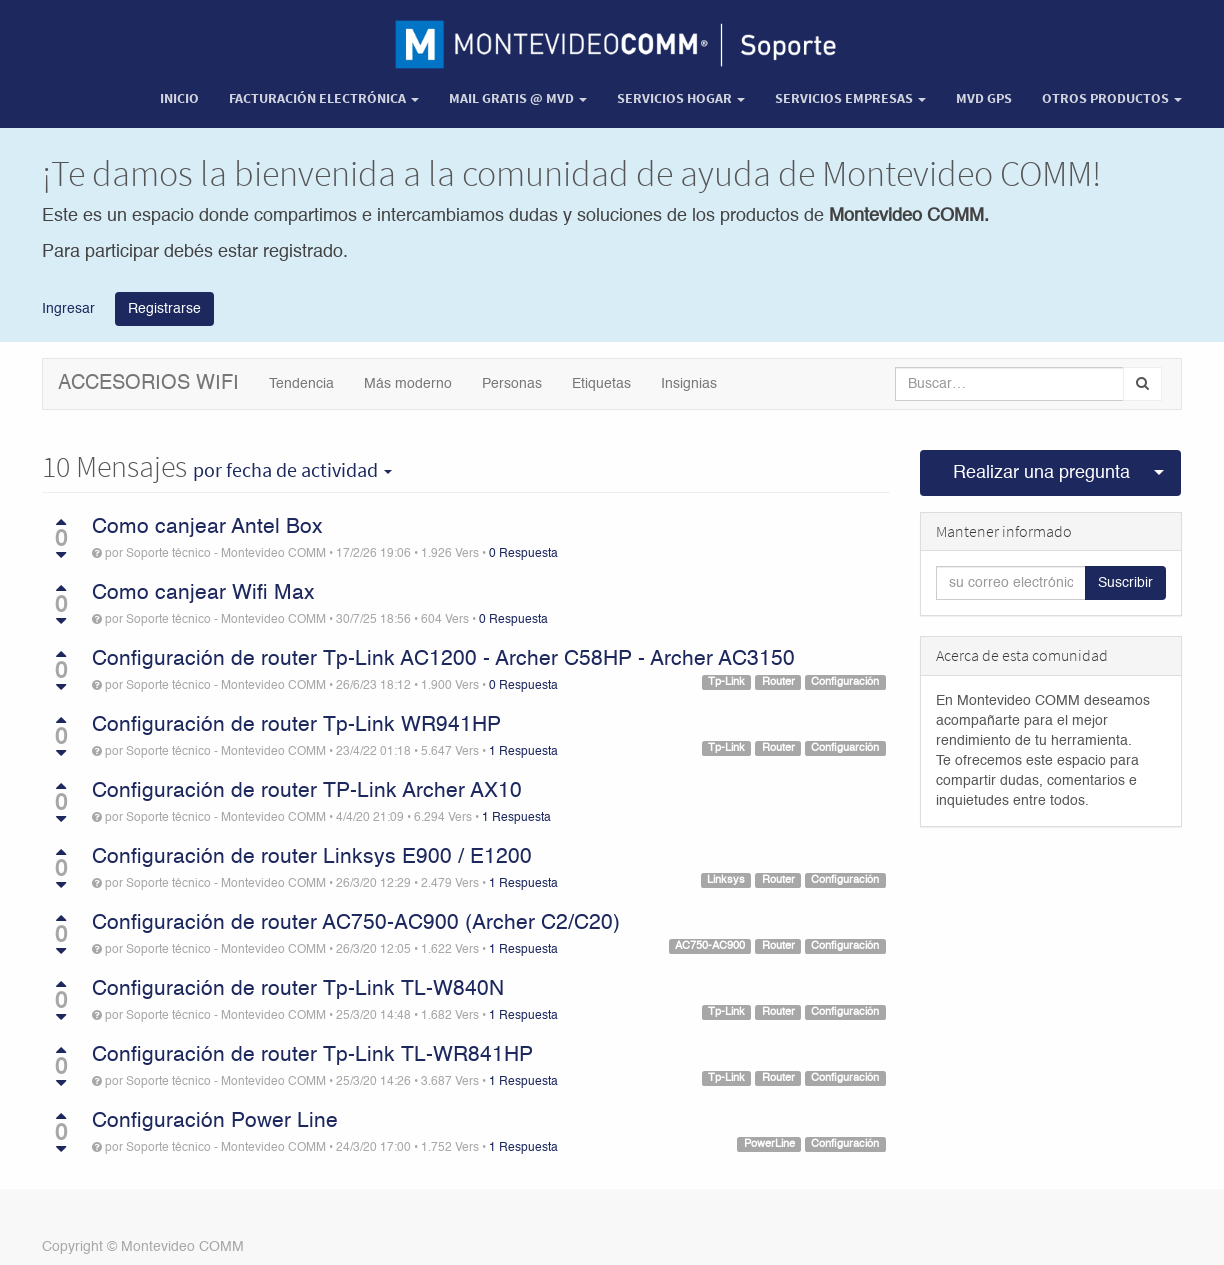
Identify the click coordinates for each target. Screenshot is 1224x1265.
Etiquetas (601, 384)
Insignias (689, 384)
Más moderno (408, 384)
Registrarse (164, 309)
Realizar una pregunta (1041, 473)
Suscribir (1125, 583)
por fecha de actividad (292, 470)
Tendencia (301, 384)
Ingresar (68, 308)
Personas (512, 384)
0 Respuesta (523, 554)
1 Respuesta (523, 752)
